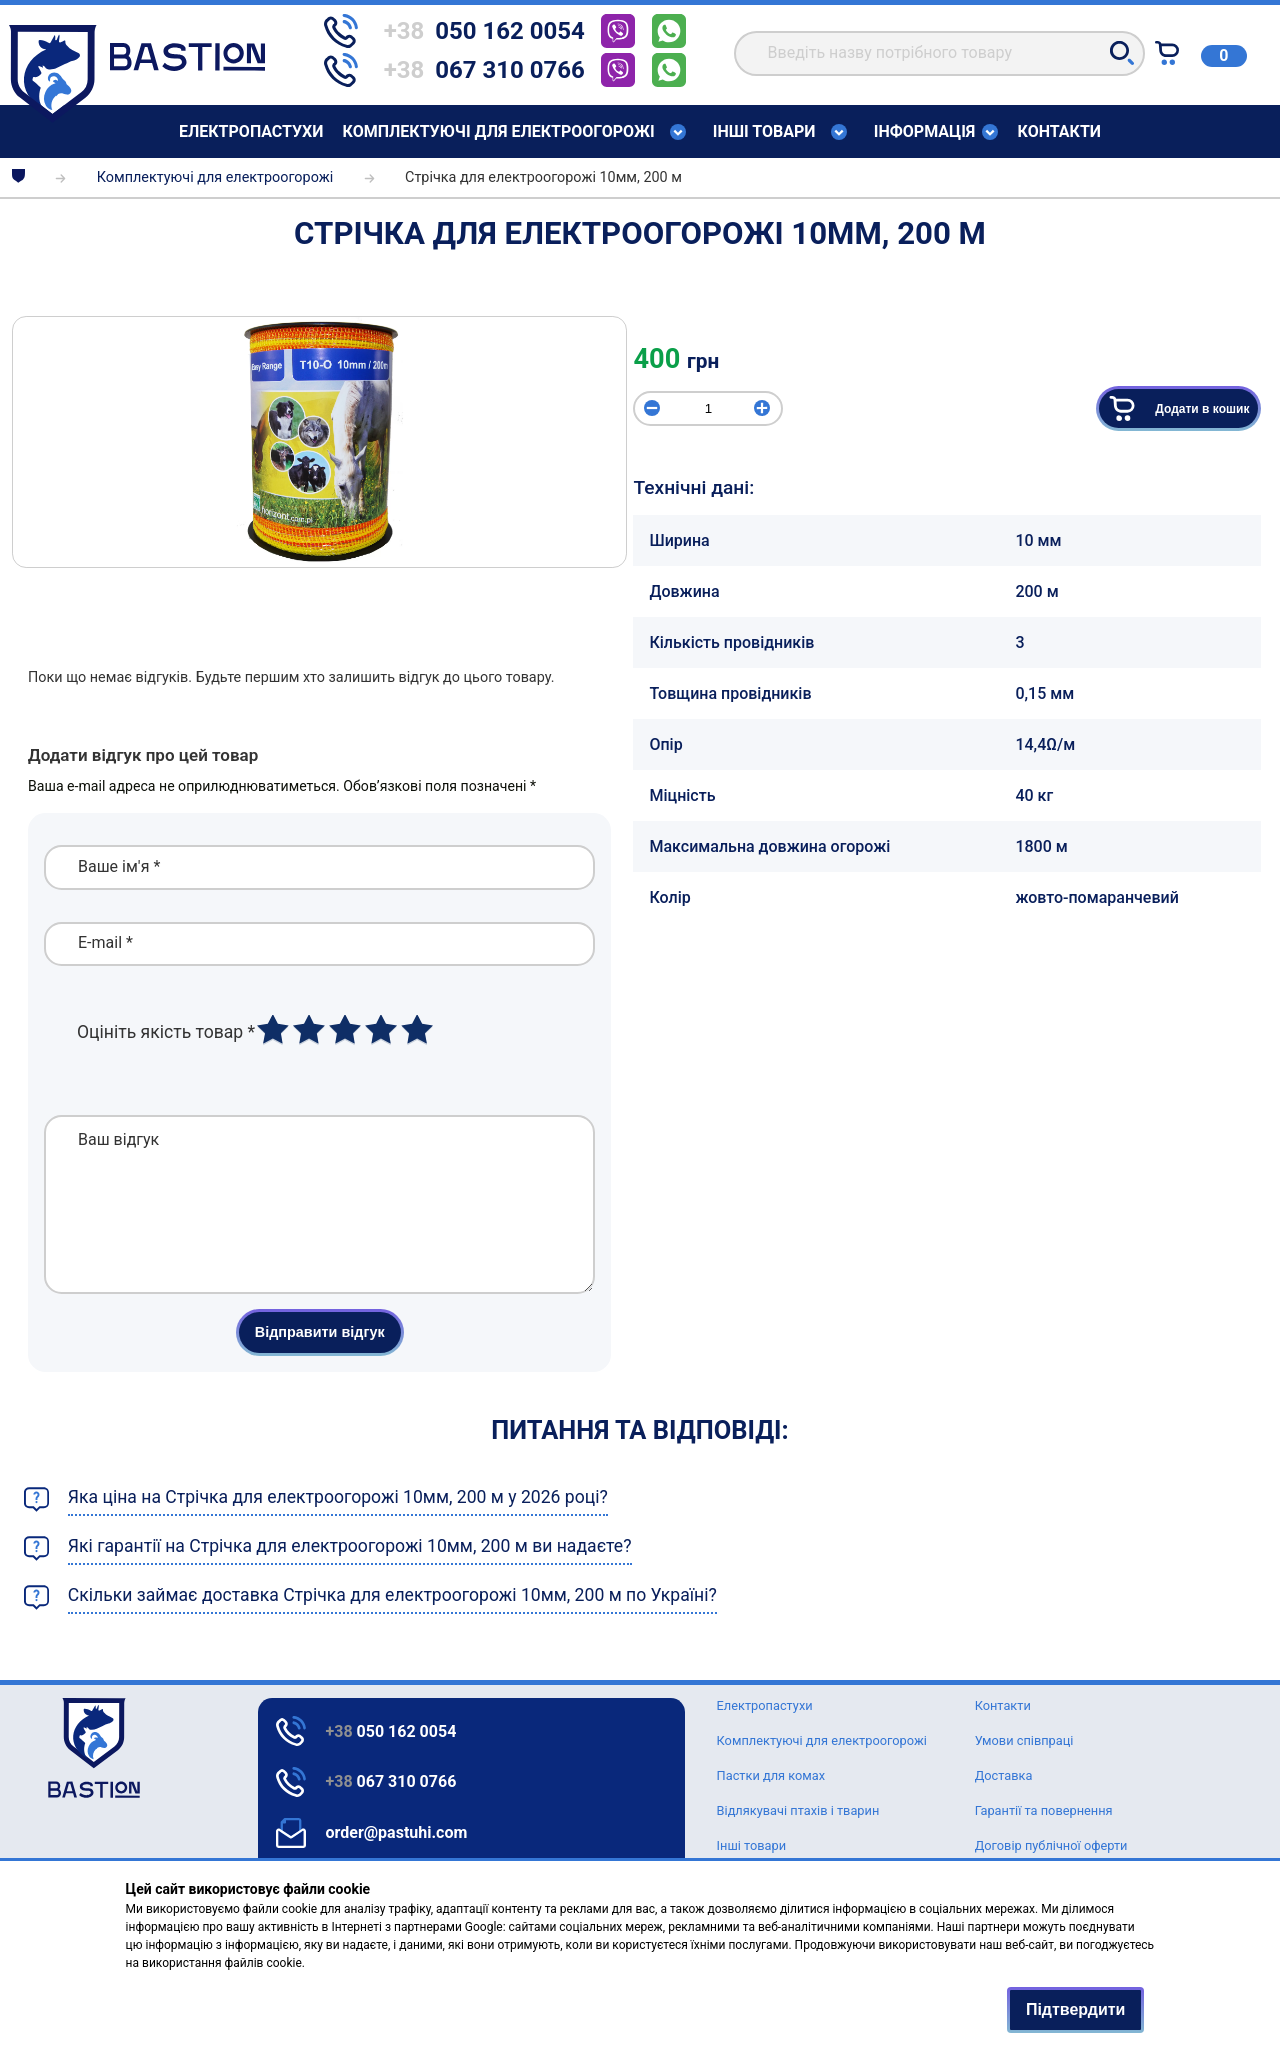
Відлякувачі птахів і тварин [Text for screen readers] (798, 1810)
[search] (940, 53)
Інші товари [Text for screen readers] (764, 132)
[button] (1122, 53)
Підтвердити (1076, 2009)
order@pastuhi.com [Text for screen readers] (397, 1832)
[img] (320, 442)
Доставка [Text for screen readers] (1004, 1775)
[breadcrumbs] (18, 177)
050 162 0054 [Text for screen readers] (391, 1731)
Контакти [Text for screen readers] (1059, 131)
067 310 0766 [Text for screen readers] (391, 1782)
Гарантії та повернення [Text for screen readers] (1044, 1810)
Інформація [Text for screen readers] (925, 132)
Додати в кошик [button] (1179, 408)
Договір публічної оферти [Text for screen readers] (1051, 1845)
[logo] (47, 1748)
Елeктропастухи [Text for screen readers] (251, 131)
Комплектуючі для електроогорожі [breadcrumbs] (215, 177)
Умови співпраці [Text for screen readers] (1024, 1740)
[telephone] (462, 31)
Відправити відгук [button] (320, 1362)
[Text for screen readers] (137, 117)
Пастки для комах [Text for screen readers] (771, 1775)
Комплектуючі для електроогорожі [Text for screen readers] (499, 132)
